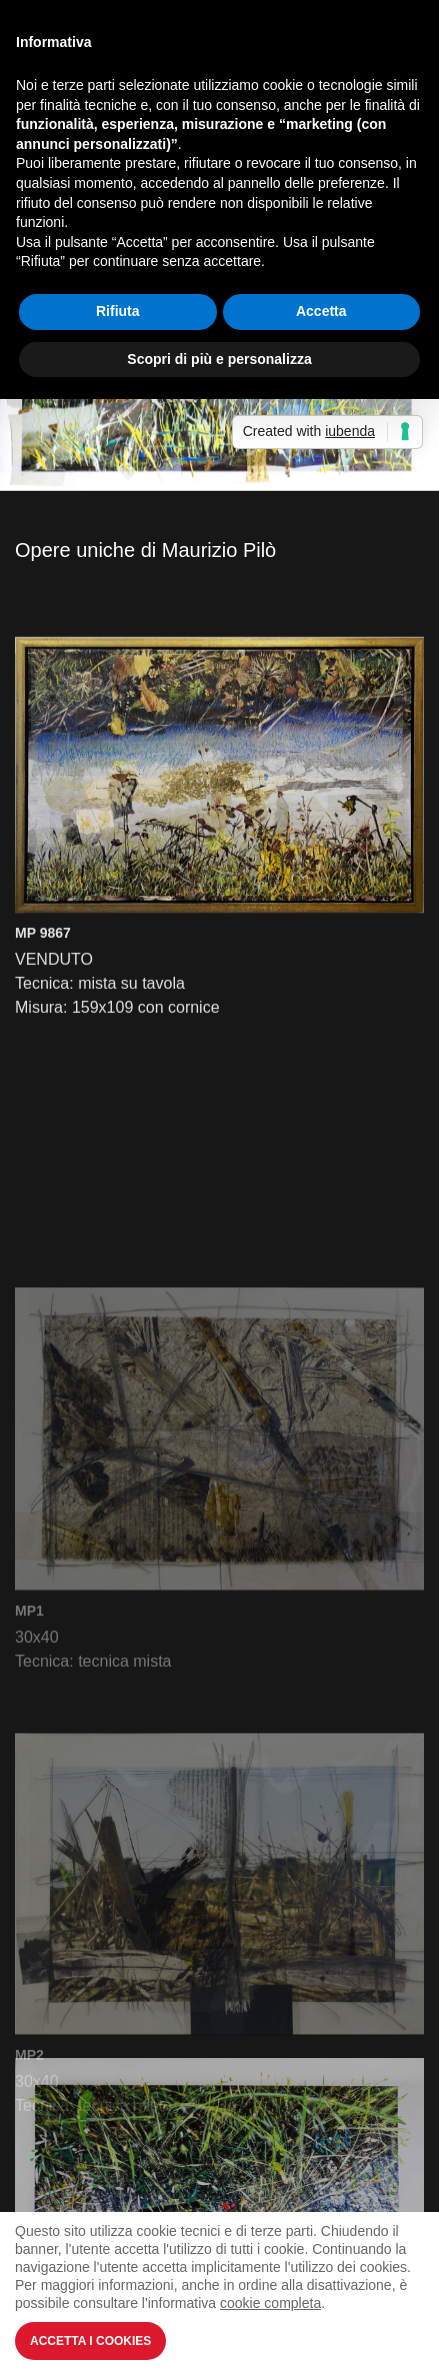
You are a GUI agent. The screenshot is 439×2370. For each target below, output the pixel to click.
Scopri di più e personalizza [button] (219, 359)
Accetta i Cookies (90, 2341)
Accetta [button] (321, 311)
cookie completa (270, 2303)
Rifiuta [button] (118, 311)
